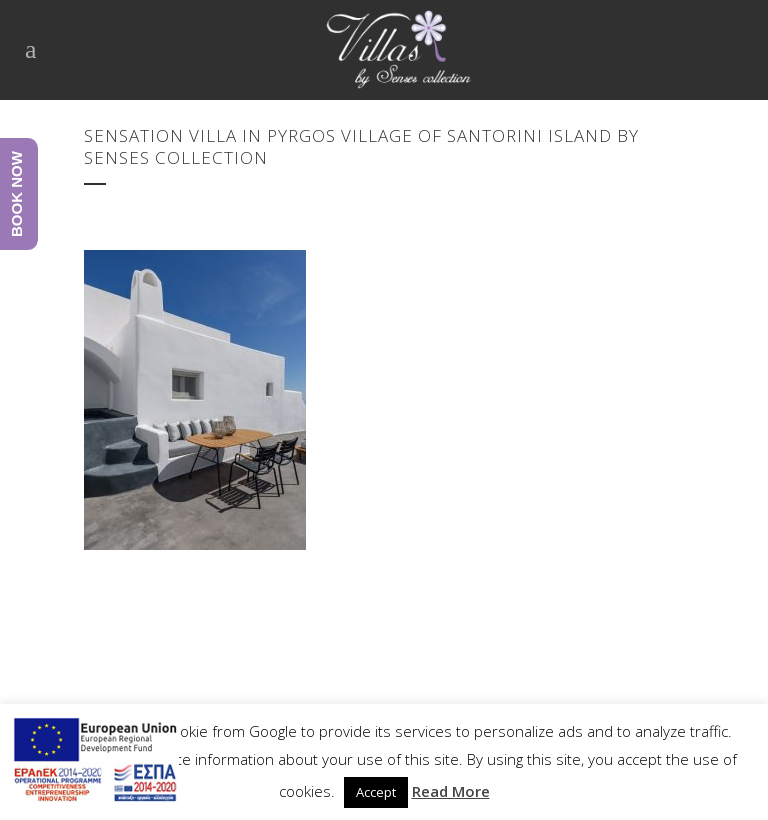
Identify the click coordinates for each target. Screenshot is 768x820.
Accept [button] (376, 792)
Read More (451, 791)
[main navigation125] (94, 763)
